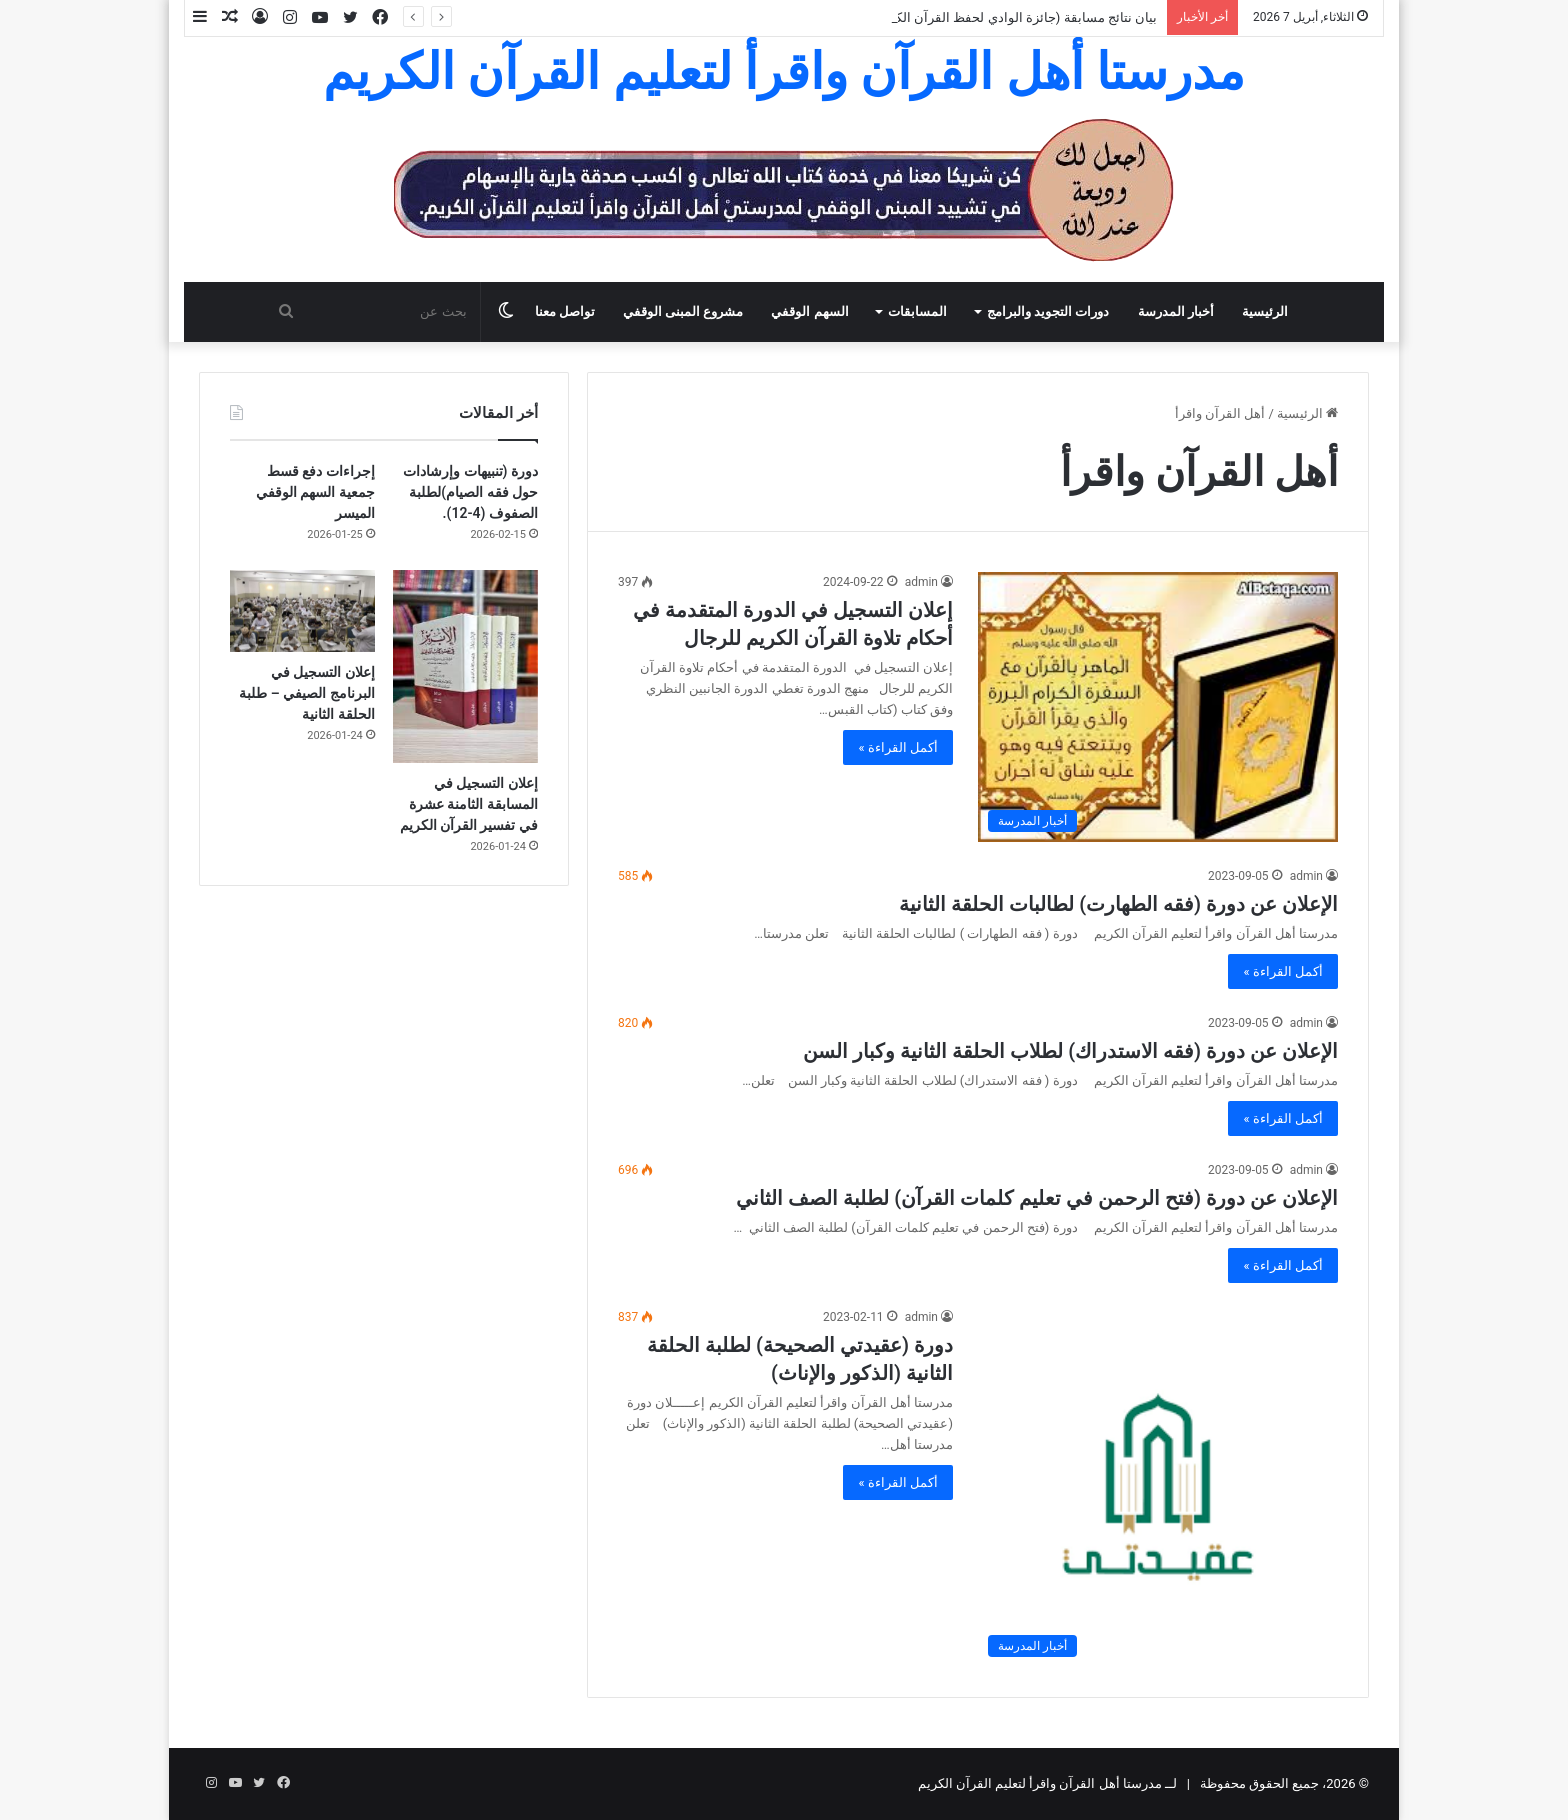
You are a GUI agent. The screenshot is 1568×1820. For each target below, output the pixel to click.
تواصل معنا (565, 311)
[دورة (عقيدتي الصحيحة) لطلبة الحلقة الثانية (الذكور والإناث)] (1158, 1487)
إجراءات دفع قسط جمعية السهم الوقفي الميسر (315, 492)
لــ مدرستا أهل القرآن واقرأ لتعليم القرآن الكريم (1048, 1783)
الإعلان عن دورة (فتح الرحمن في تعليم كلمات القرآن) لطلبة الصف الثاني (1037, 1198)
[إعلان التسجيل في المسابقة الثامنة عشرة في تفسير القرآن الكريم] (465, 666)
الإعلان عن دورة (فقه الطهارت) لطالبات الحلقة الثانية (1118, 904)
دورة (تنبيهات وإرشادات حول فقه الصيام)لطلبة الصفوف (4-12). (470, 492)
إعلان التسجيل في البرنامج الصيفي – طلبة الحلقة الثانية (306, 693)
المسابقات (917, 311)
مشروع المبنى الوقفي (683, 311)
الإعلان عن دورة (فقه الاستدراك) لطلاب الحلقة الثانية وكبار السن (1070, 1051)
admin (921, 582)
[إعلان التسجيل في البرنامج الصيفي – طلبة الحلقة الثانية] (302, 611)
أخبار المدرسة (1176, 311)
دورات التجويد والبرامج (1048, 311)
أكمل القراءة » (898, 747)
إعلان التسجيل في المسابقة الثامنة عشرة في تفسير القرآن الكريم (469, 804)
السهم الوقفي (809, 311)
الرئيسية (1265, 311)
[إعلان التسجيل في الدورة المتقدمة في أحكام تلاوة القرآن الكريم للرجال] (1158, 707)
